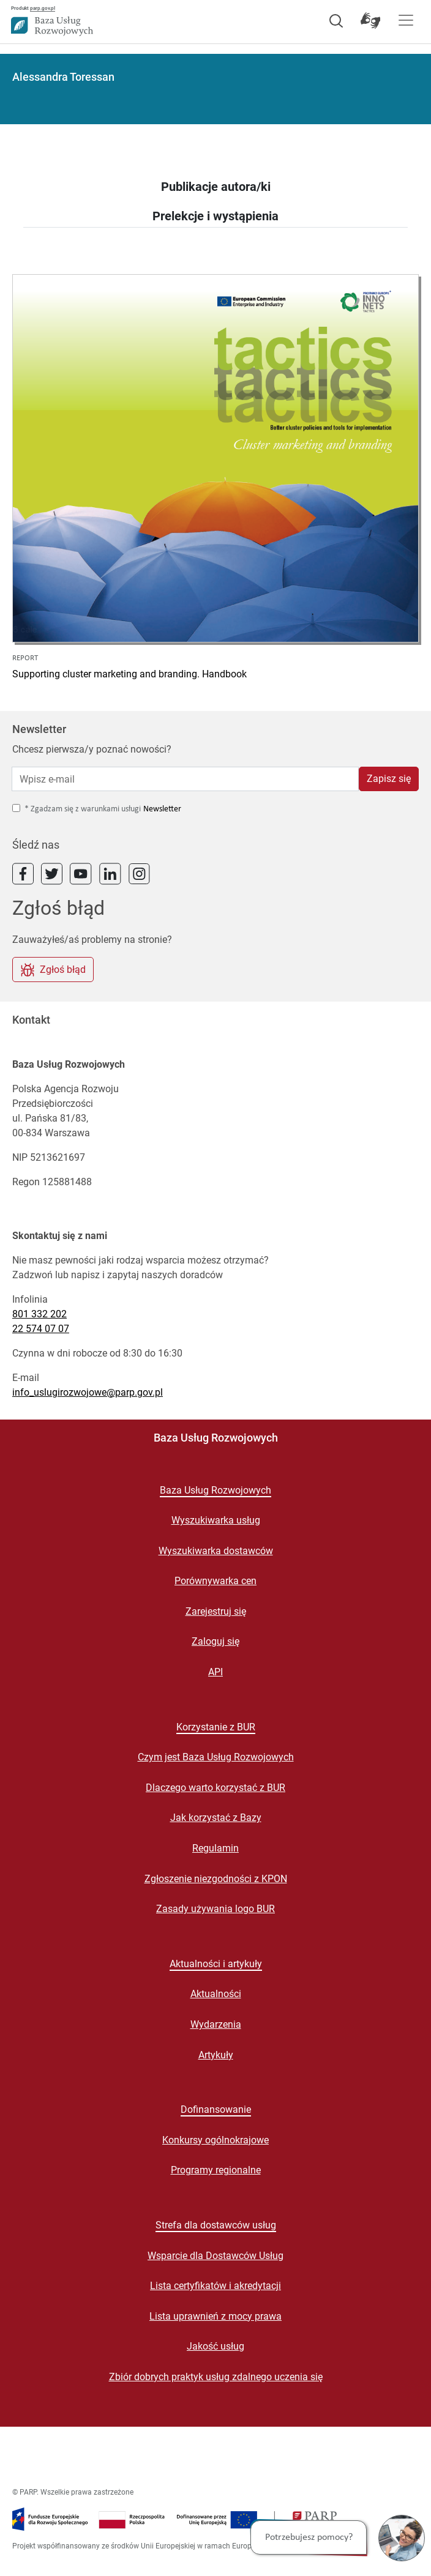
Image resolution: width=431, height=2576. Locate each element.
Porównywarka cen (215, 1581)
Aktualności (215, 1994)
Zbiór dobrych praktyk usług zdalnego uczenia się (216, 2377)
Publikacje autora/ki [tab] (216, 186)
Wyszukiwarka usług (215, 1520)
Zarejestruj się (216, 1611)
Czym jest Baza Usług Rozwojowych (216, 1757)
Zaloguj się (215, 1641)
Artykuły (215, 2055)
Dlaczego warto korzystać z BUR (215, 1787)
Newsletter (162, 809)
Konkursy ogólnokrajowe (215, 2140)
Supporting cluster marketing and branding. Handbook (129, 674)
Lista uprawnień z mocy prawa (215, 2316)
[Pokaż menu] (406, 20)
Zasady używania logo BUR (215, 1909)
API (215, 1672)
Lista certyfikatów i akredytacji (215, 2285)
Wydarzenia (215, 2024)
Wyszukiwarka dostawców (216, 1551)
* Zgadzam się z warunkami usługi (82, 809)
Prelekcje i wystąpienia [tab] (215, 216)
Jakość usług (215, 2346)
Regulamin (215, 1848)
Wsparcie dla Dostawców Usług (215, 2255)
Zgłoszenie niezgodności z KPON (215, 1879)
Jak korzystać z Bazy (215, 1817)
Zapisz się (389, 778)
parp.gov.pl (42, 8)
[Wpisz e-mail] (185, 779)
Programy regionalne (216, 2170)
